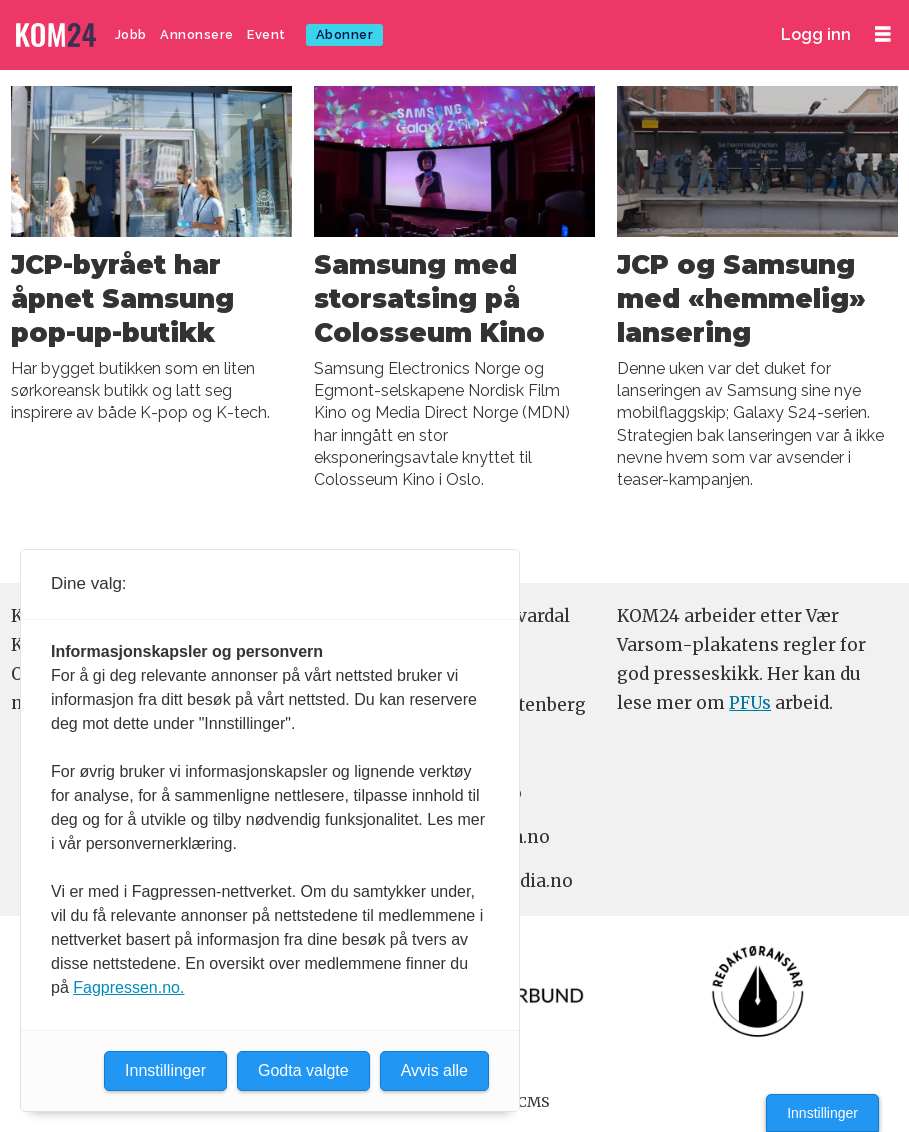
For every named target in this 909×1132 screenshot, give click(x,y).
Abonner (345, 34)
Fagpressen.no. (128, 987)
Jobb (131, 34)
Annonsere (197, 34)
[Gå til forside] (58, 35)
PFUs (750, 703)
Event (266, 34)
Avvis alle (434, 1070)
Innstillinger (822, 1113)
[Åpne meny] (883, 34)
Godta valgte (303, 1070)
